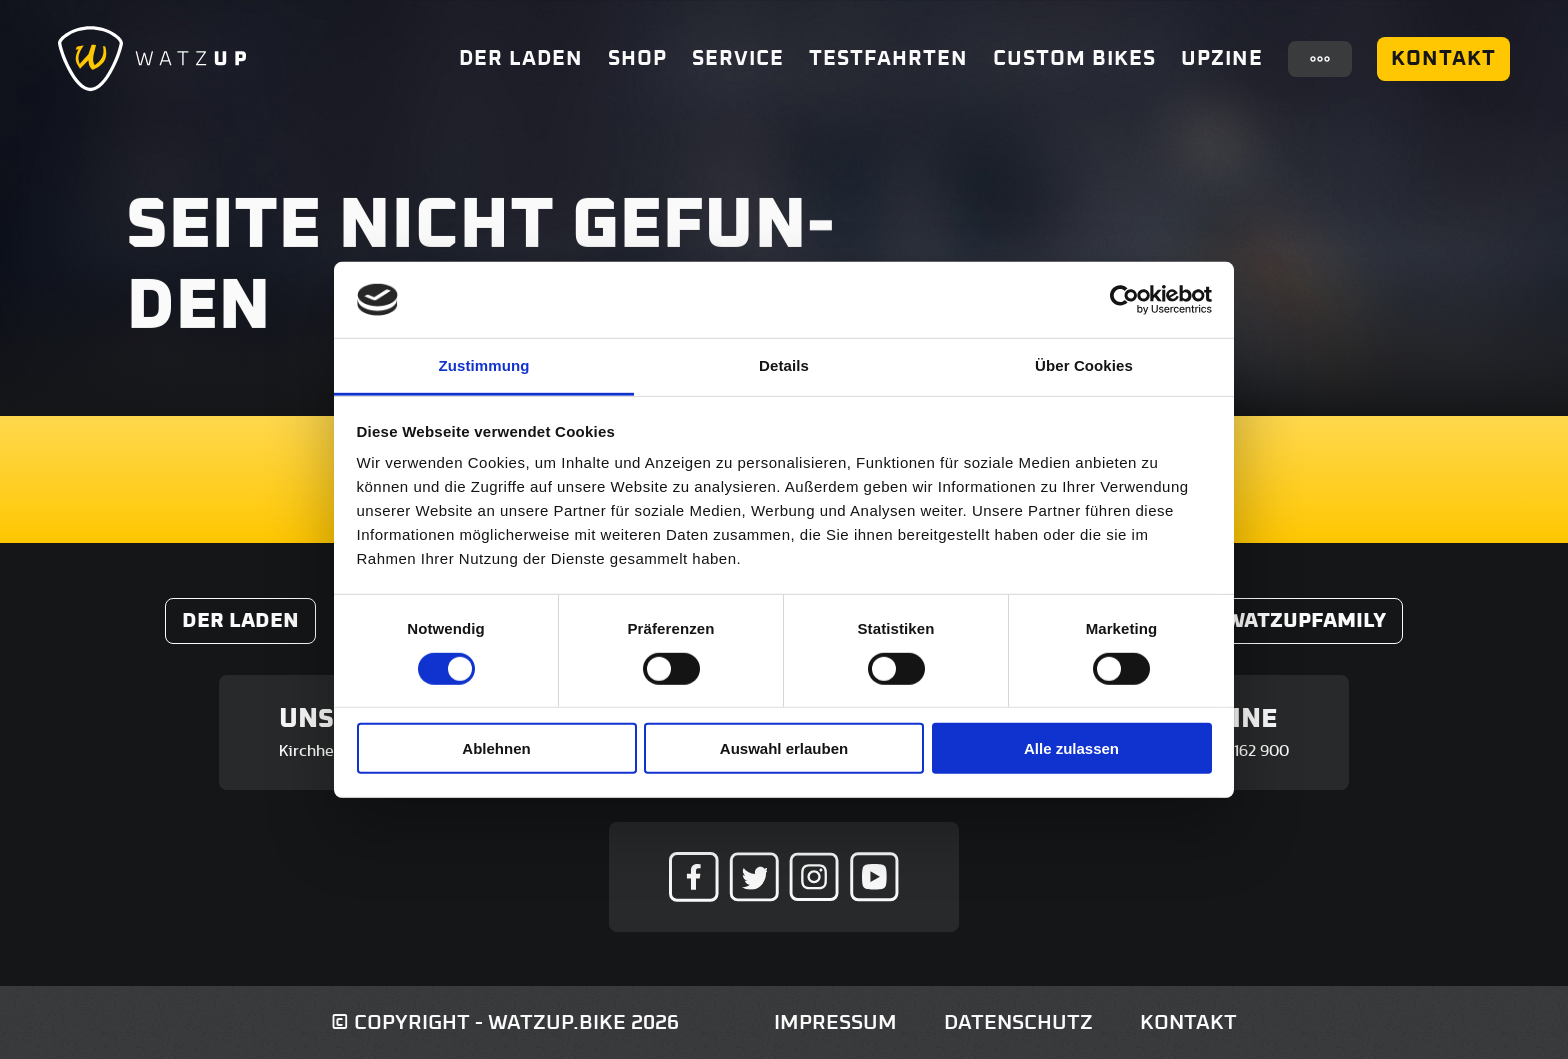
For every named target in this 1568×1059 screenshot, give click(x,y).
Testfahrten (888, 58)
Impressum (835, 1022)
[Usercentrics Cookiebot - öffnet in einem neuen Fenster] (1124, 300)
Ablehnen (496, 748)
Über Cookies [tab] (1084, 365)
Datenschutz (1018, 1022)
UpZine (1222, 58)
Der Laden (521, 58)
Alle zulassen (1071, 748)
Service (738, 58)
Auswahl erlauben (784, 748)
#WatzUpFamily (1298, 620)
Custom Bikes (1074, 58)
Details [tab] (784, 365)
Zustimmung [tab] (484, 365)
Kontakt (1443, 58)
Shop (637, 58)
